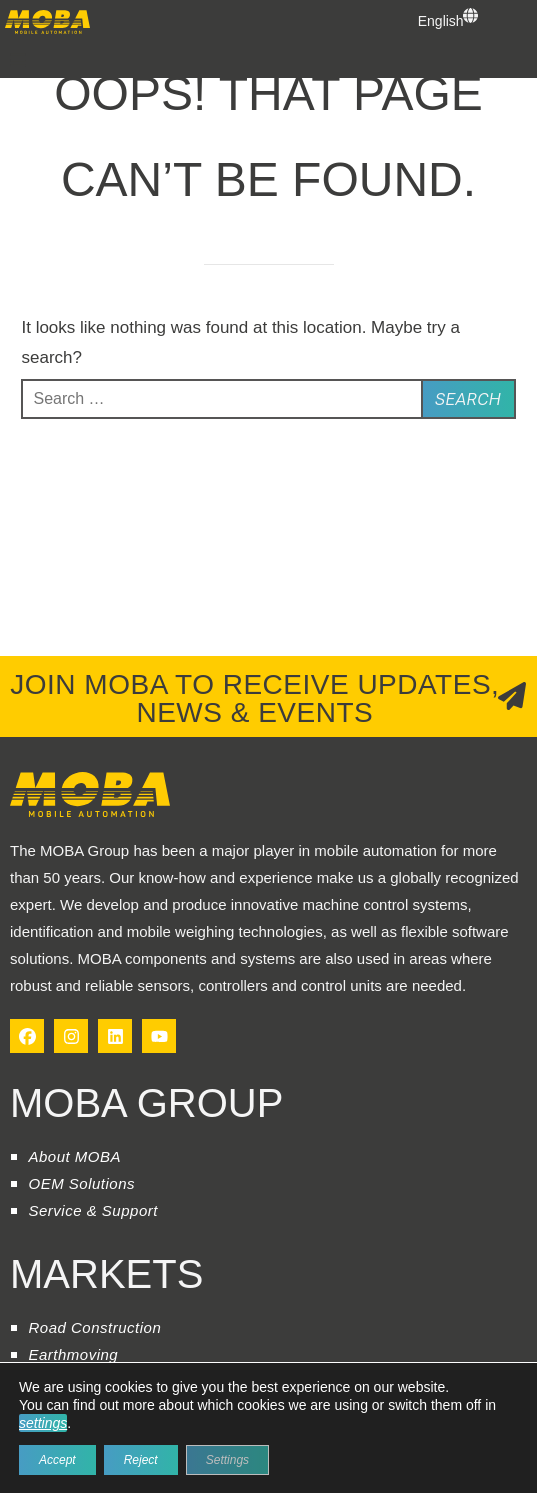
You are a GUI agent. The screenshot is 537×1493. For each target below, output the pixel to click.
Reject (141, 1460)
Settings (227, 1460)
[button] (18, 60)
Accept (57, 1460)
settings (43, 1423)
